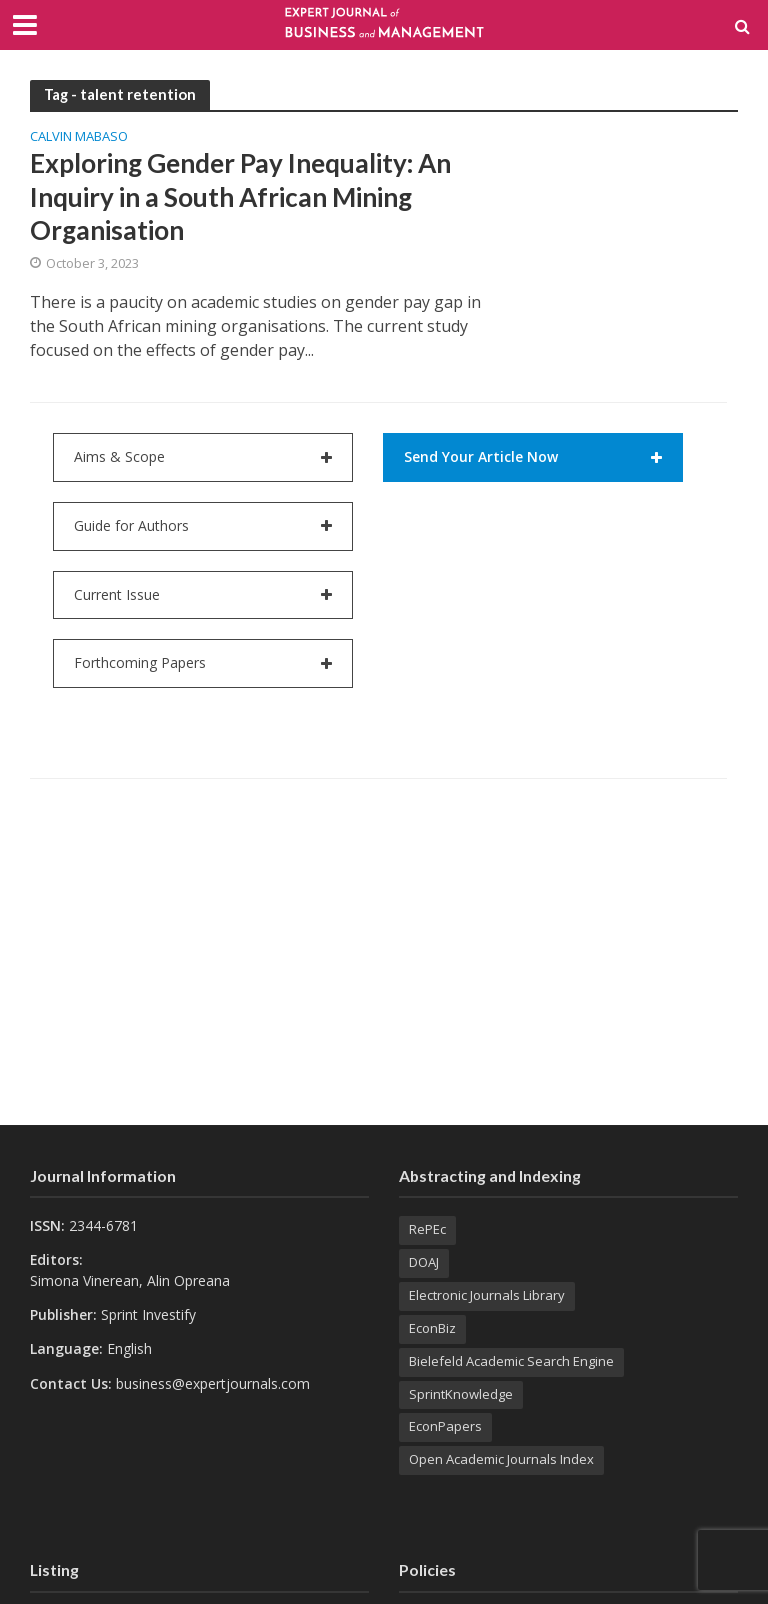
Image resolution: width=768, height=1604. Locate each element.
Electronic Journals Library (487, 1295)
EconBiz (432, 1328)
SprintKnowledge (461, 1394)
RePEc (427, 1229)
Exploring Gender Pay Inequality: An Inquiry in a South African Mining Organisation (240, 196)
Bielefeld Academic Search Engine (511, 1361)
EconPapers (445, 1426)
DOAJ (424, 1262)
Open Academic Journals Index (501, 1459)
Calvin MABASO (79, 137)
